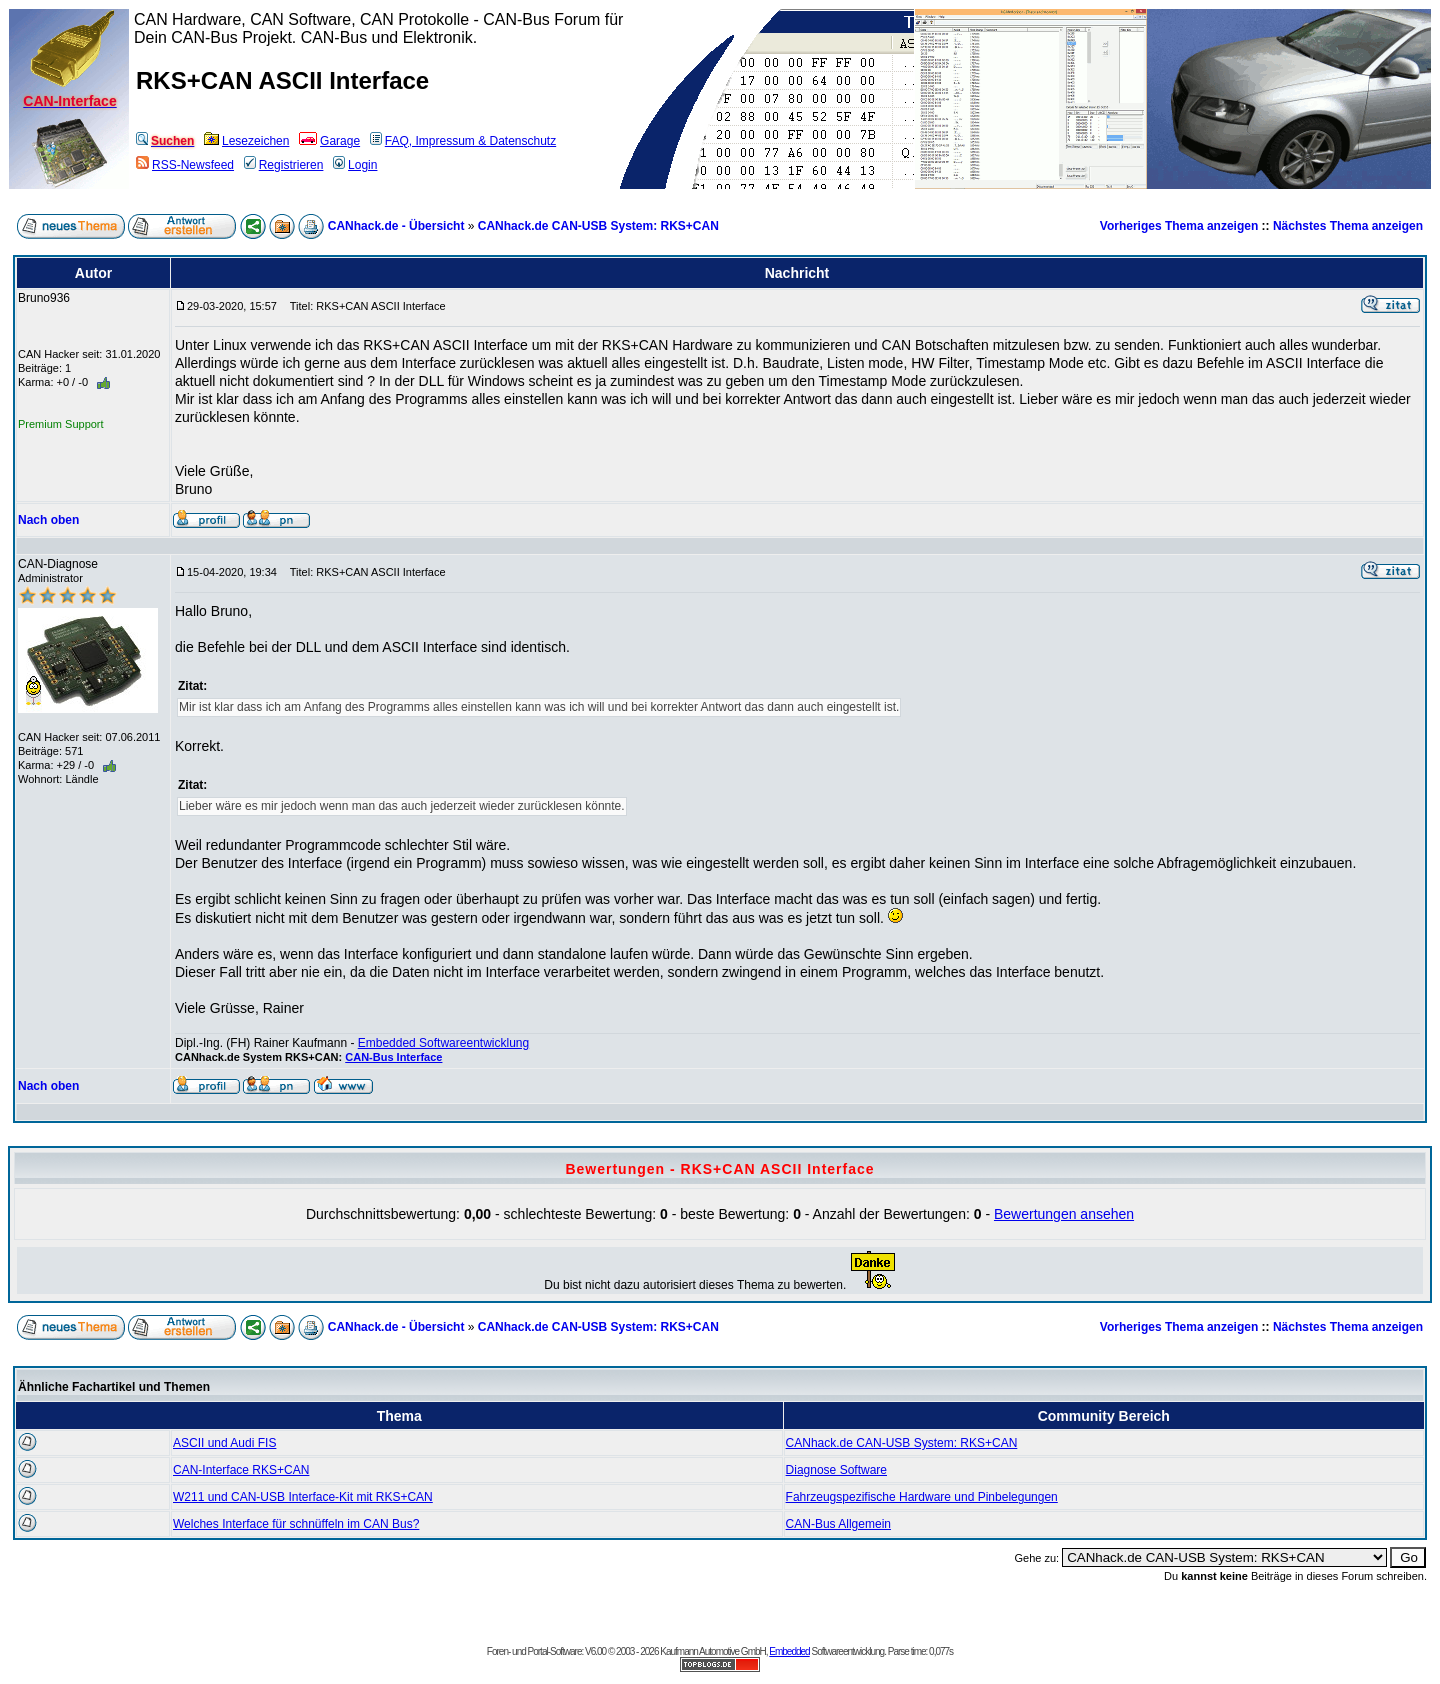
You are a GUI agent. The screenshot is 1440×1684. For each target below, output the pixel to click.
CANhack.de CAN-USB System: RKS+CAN (598, 226)
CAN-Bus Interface (393, 1057)
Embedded (789, 1651)
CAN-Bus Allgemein (838, 1524)
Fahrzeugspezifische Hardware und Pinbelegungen (922, 1497)
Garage (329, 141)
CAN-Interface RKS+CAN (241, 1470)
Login (355, 165)
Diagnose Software (836, 1470)
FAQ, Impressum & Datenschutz (463, 141)
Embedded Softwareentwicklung (443, 1043)
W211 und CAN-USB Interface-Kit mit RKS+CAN (303, 1497)
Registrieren (284, 165)
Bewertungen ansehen (1064, 1214)
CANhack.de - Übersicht (396, 226)
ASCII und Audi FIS (224, 1443)
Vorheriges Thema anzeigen (1179, 226)
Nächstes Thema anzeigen (1348, 226)
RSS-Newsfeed (185, 165)
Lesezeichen (246, 141)
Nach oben (48, 520)
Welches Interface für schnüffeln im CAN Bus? (296, 1524)
